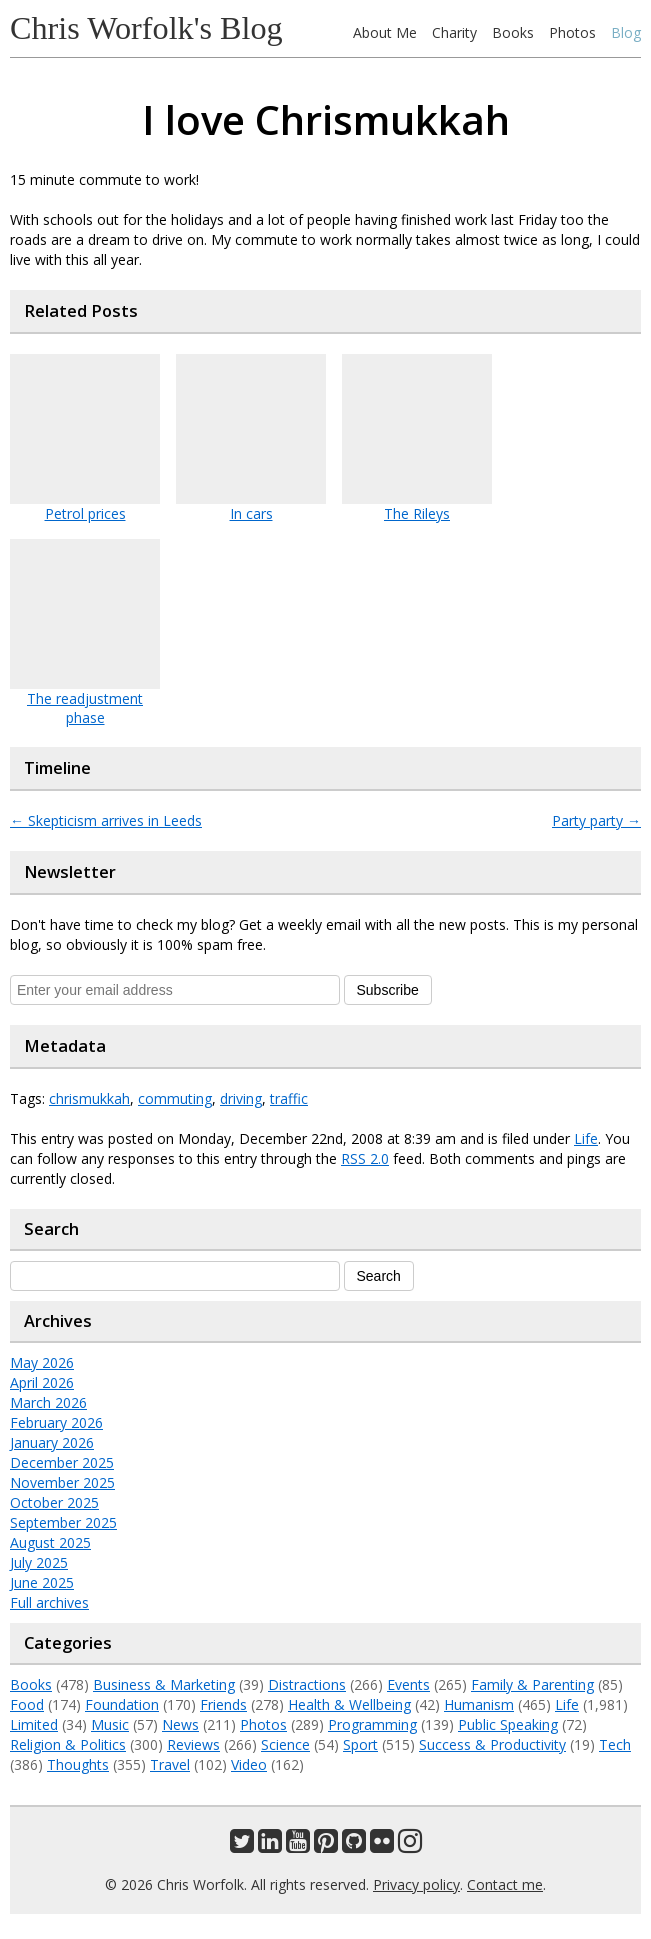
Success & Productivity (492, 1744)
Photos (572, 32)
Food (27, 1704)
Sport (360, 1744)
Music (110, 1724)
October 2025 (54, 1502)
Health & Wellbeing (349, 1704)
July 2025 (39, 1562)
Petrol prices (85, 513)
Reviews (193, 1744)
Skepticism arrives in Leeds (106, 820)
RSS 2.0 (365, 1158)
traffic (289, 1098)
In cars (251, 513)
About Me (385, 32)
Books (513, 32)
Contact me (505, 1884)
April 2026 (42, 1382)
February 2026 (56, 1422)
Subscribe (388, 990)
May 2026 (42, 1362)
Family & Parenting (532, 1684)
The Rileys (417, 513)
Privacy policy (416, 1884)
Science (285, 1744)
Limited (34, 1724)
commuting (175, 1098)
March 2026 (48, 1402)
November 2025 (62, 1482)
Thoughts (78, 1764)
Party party (596, 820)
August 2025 (50, 1542)
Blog (626, 32)
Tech (615, 1744)
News (180, 1724)
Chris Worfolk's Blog (146, 28)
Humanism (479, 1704)
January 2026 (52, 1442)
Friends (223, 1704)
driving (241, 1098)
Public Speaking (508, 1724)
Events (408, 1684)
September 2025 (63, 1522)
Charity (454, 32)
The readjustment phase (85, 708)
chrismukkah (89, 1098)
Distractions (307, 1684)
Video (249, 1764)
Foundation (122, 1704)
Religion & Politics (68, 1744)
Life (586, 1138)
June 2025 (42, 1582)
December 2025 (62, 1462)
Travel (170, 1764)
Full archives (49, 1602)
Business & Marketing (164, 1684)
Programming (372, 1724)
